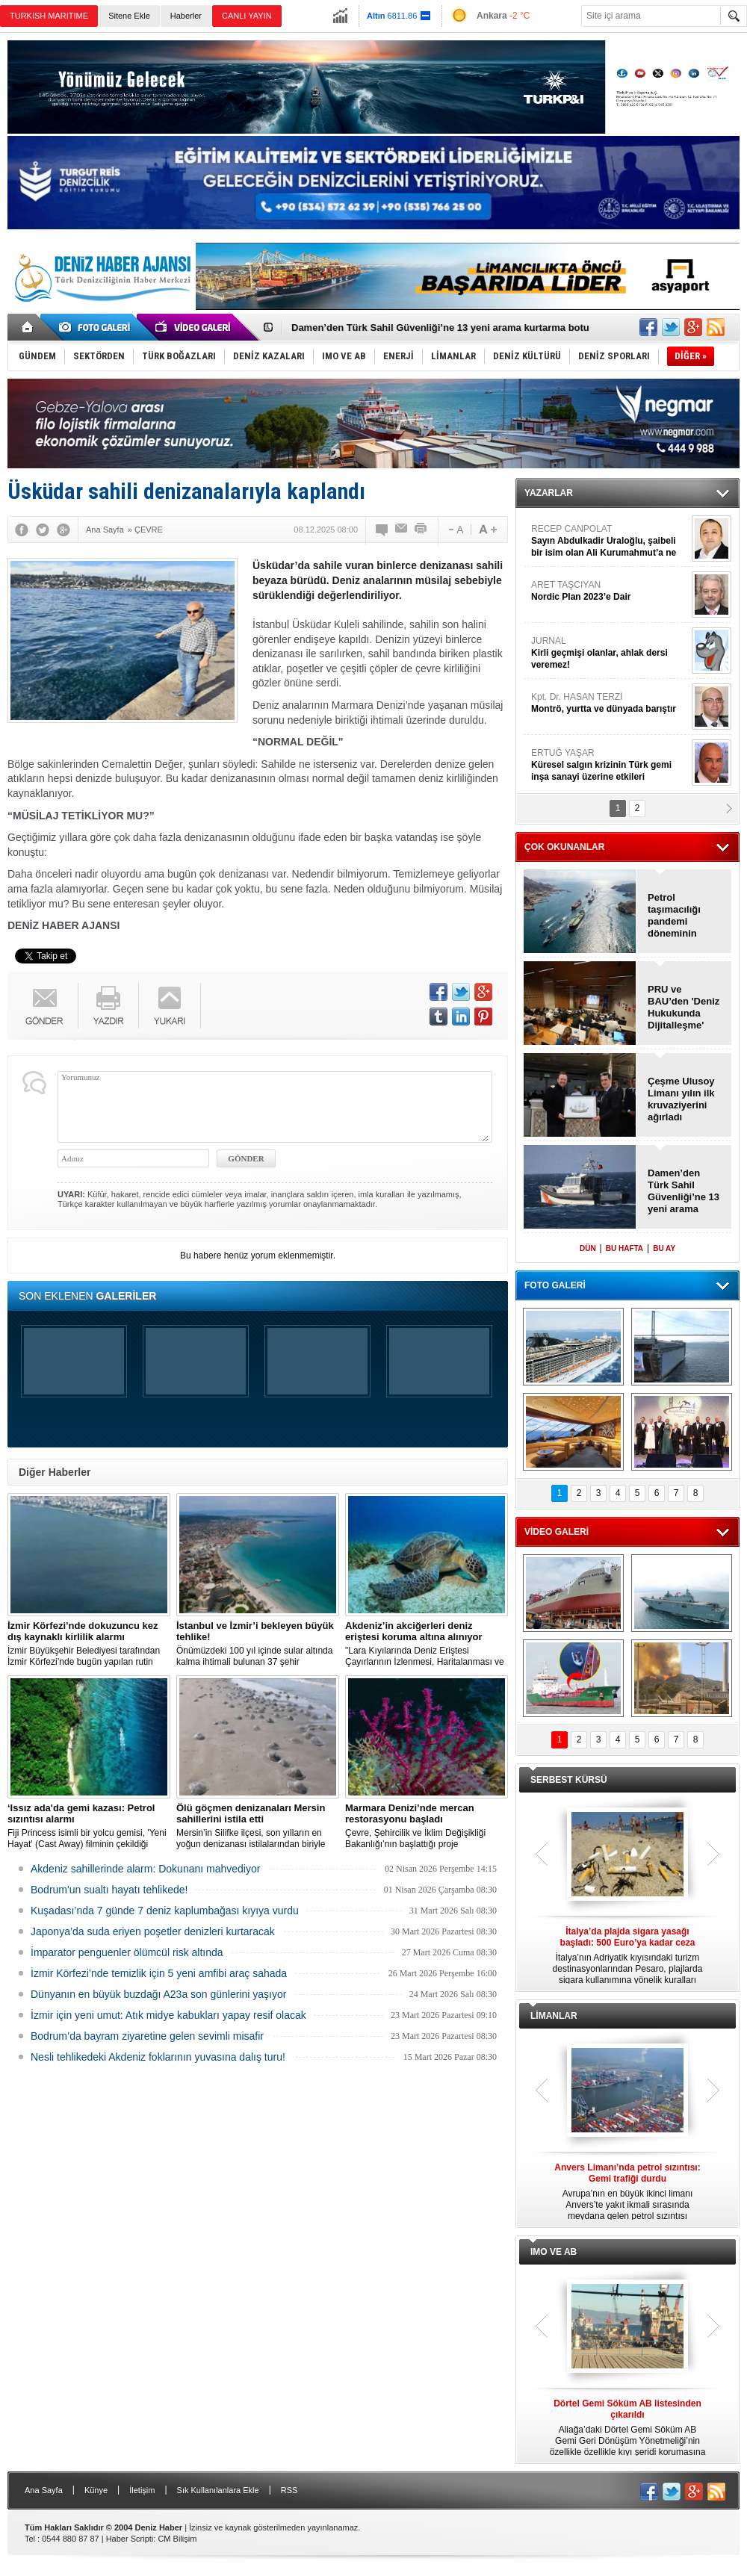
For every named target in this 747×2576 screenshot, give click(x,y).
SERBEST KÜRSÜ (568, 1780)
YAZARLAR (548, 493)
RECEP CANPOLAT (609, 541)
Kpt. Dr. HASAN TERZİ (609, 703)
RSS (289, 2490)
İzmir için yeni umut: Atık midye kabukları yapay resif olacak (168, 2015)
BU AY (664, 1248)
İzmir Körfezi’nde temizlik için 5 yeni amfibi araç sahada (159, 1973)
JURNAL (609, 653)
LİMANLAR (553, 2016)
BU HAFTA (624, 1248)
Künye (96, 2490)
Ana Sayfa (44, 2490)
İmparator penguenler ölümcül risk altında (127, 1952)
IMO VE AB (553, 2252)
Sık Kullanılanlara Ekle (218, 2490)
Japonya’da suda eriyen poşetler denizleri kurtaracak (153, 1931)
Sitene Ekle (129, 15)
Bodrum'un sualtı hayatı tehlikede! (109, 1890)
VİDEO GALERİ (556, 1532)
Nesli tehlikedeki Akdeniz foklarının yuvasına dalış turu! (158, 2057)
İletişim (142, 2490)
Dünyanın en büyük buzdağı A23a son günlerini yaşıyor (158, 1994)
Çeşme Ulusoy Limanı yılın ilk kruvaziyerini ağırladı (681, 1099)
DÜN (588, 1248)
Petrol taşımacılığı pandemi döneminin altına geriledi (679, 916)
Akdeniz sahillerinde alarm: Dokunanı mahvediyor (145, 1869)
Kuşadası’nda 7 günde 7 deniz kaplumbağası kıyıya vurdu (165, 1911)
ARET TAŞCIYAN (609, 591)
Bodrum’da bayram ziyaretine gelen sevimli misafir (147, 2036)
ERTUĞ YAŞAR (609, 765)
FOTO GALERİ (555, 1285)
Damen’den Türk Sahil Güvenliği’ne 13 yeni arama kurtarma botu (440, 327)
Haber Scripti (130, 2538)
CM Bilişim (177, 2538)
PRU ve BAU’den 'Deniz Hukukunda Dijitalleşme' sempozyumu (683, 1007)
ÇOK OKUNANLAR (564, 847)
